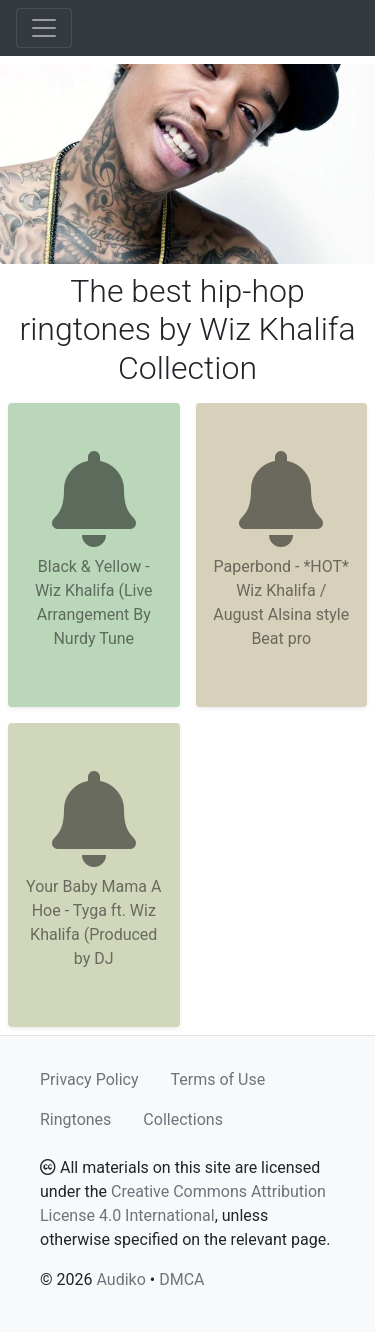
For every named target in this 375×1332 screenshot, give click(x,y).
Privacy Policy (89, 1079)
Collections (183, 1119)
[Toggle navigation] (44, 28)
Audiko (120, 1279)
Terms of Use (218, 1079)
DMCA (181, 1279)
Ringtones (75, 1119)
